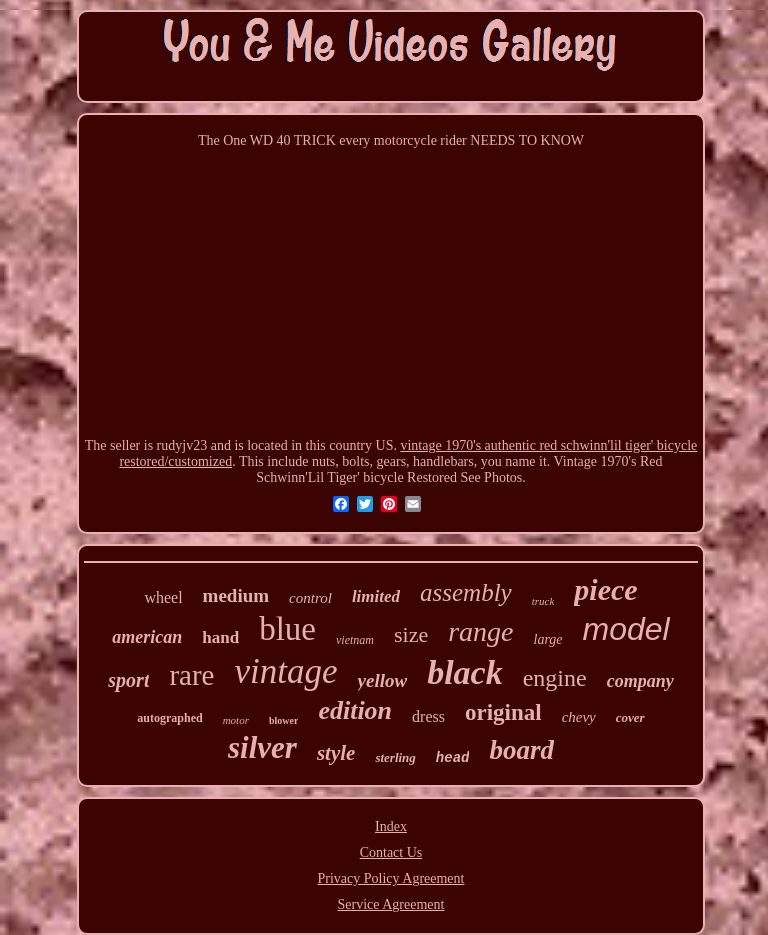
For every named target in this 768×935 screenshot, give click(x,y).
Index (391, 826)
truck (543, 601)
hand (220, 637)
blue (287, 629)
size (411, 634)
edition (355, 710)
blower (283, 720)
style (336, 753)
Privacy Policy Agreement (391, 878)
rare (191, 675)
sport (128, 680)
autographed (169, 718)
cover (630, 717)
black (465, 672)
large (548, 639)
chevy (579, 717)
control (310, 598)
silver (262, 747)
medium (236, 595)
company (640, 681)
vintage (286, 671)
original (503, 712)
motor (236, 720)
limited (376, 596)
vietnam (355, 640)
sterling (395, 757)
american (147, 637)
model (626, 629)
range (480, 631)
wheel (163, 597)
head (453, 758)
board (521, 750)
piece (605, 589)
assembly (466, 592)
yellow (383, 680)
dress (428, 716)
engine (555, 678)
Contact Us (391, 852)
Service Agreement (391, 904)
